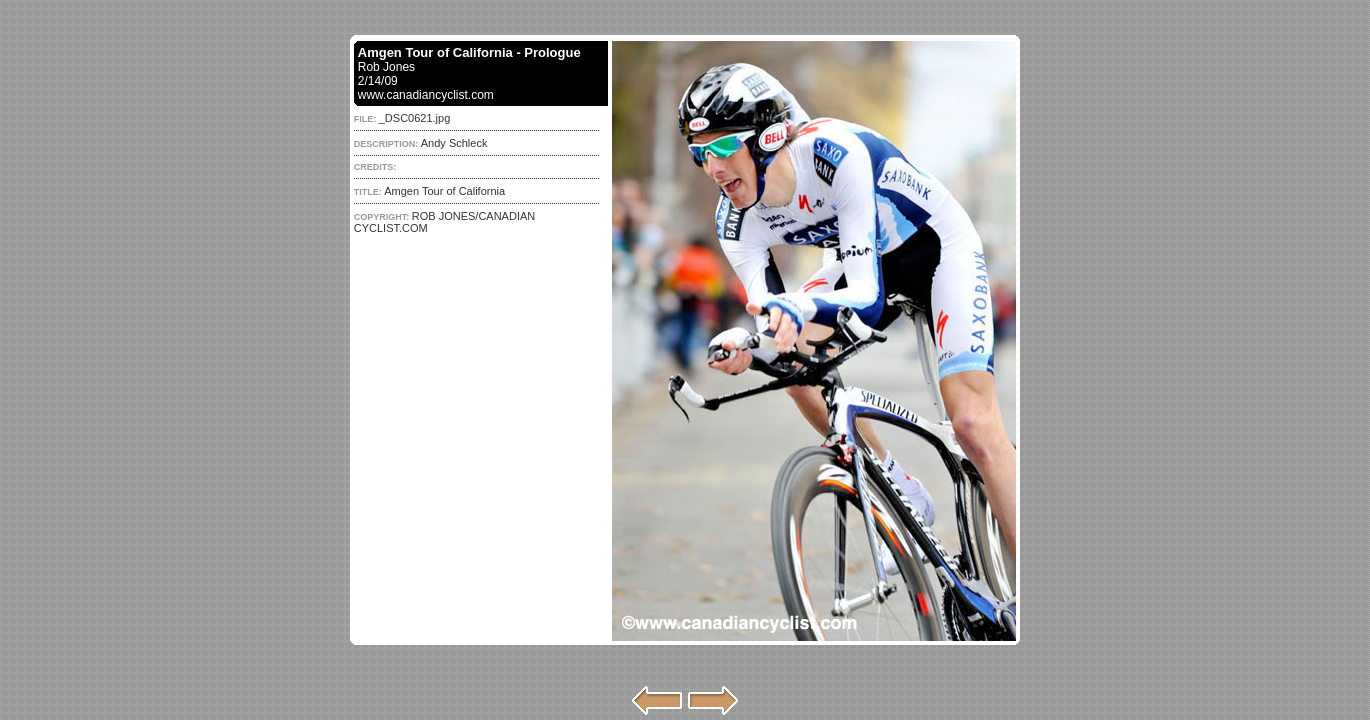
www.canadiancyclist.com (426, 95)
